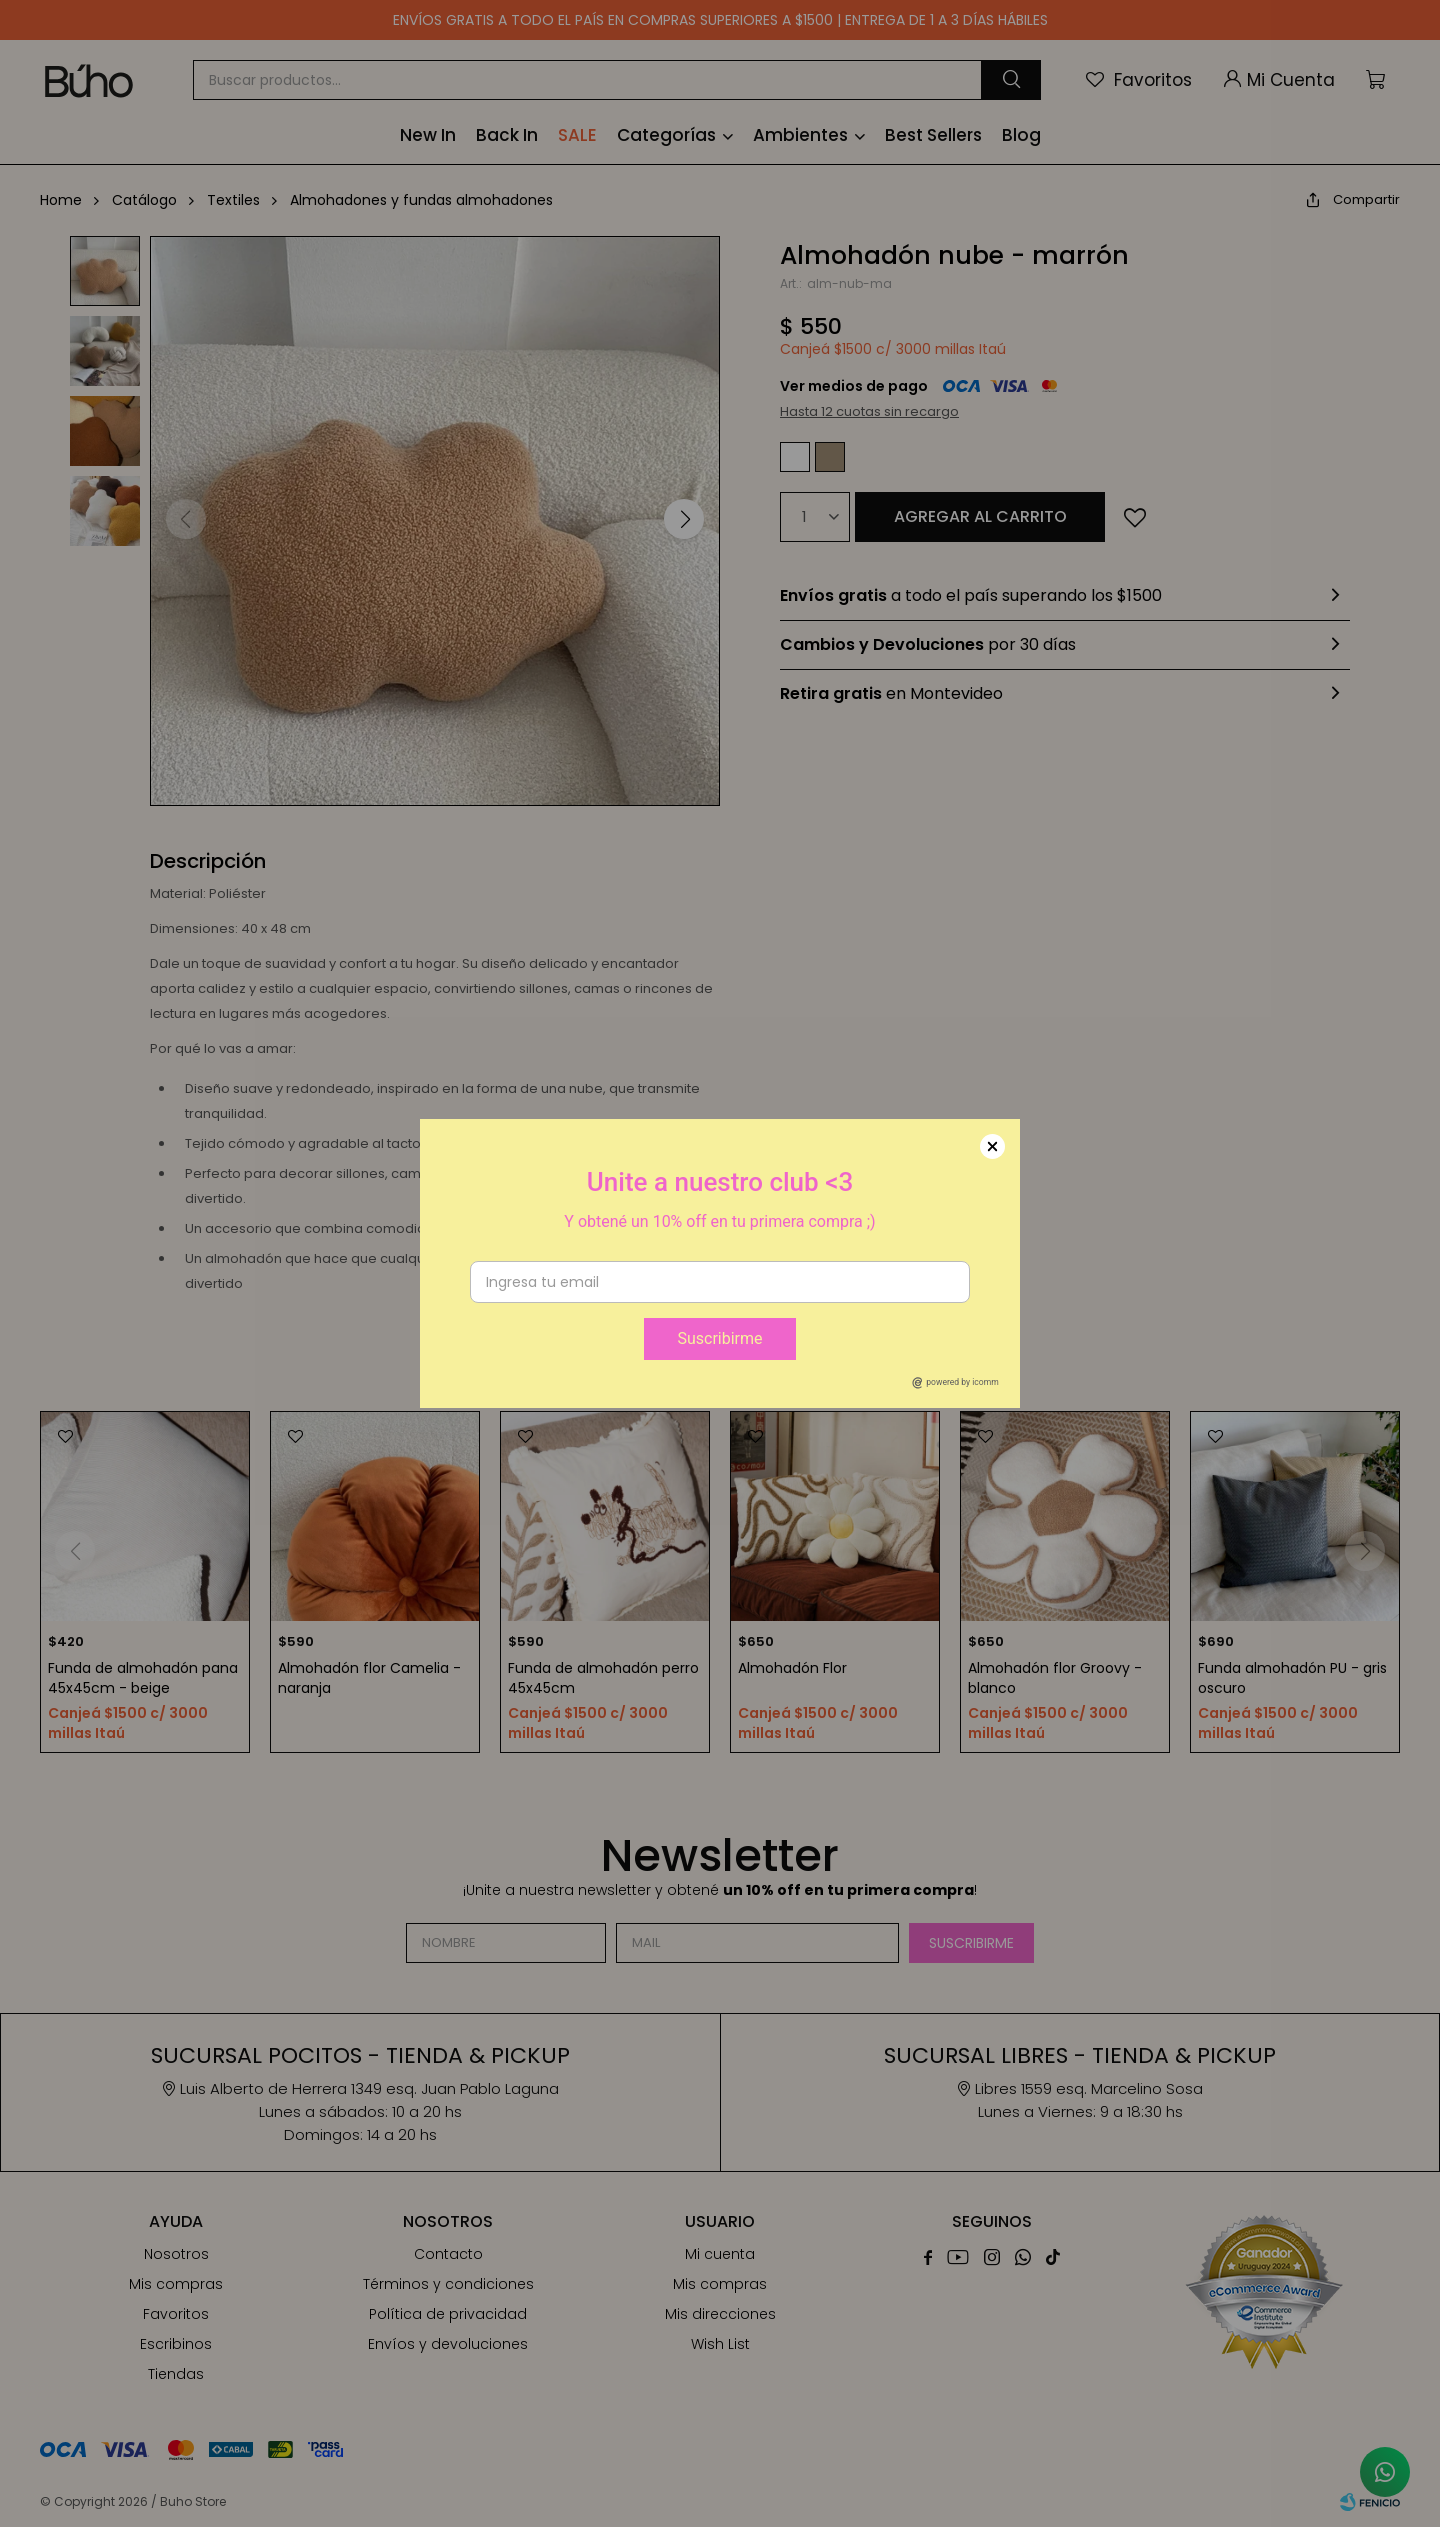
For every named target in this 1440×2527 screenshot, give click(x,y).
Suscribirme (719, 1338)
